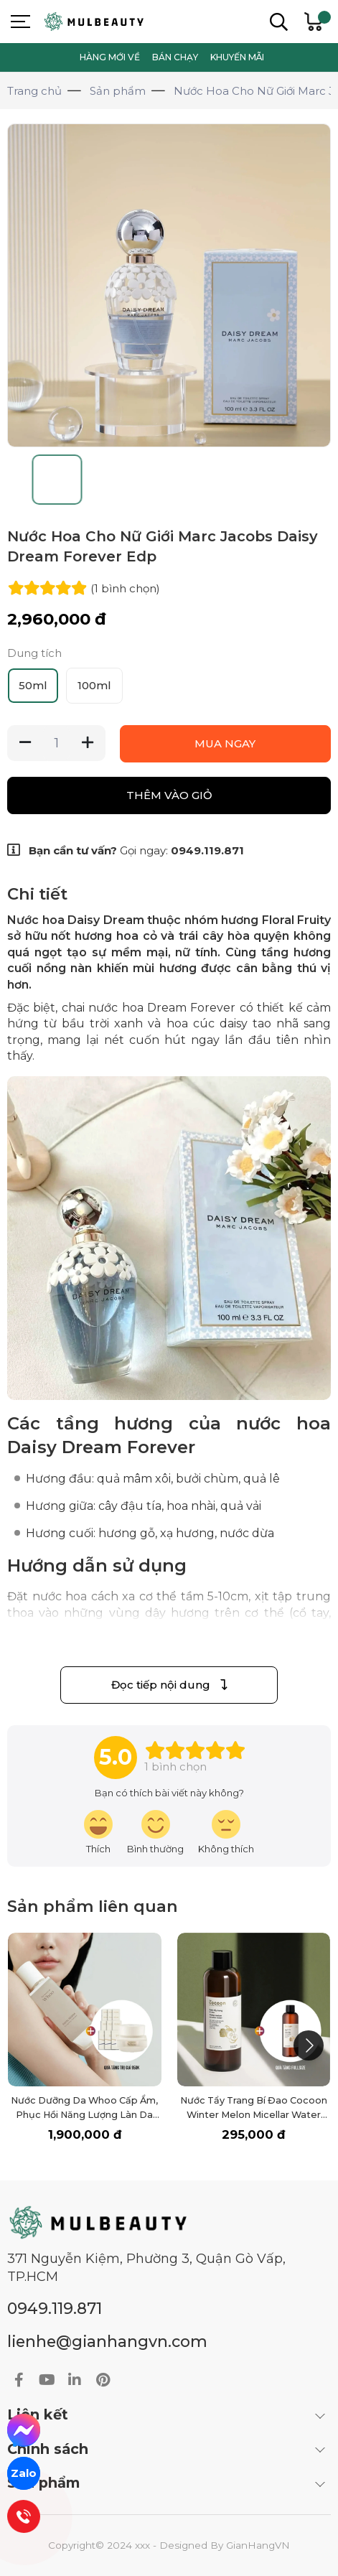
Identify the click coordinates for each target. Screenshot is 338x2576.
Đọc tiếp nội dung (169, 1684)
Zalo (24, 2473)
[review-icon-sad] (226, 1832)
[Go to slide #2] (113, 479)
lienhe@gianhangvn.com (107, 2341)
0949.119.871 (207, 850)
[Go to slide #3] (169, 479)
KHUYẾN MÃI (237, 57)
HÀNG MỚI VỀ (110, 57)
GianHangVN (258, 2545)
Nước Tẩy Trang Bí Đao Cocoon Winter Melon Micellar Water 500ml (253, 2114)
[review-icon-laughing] (98, 1832)
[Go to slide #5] (281, 479)
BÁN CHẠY (175, 57)
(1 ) (125, 588)
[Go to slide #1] (57, 479)
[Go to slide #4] (225, 479)
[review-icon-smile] (155, 1832)
